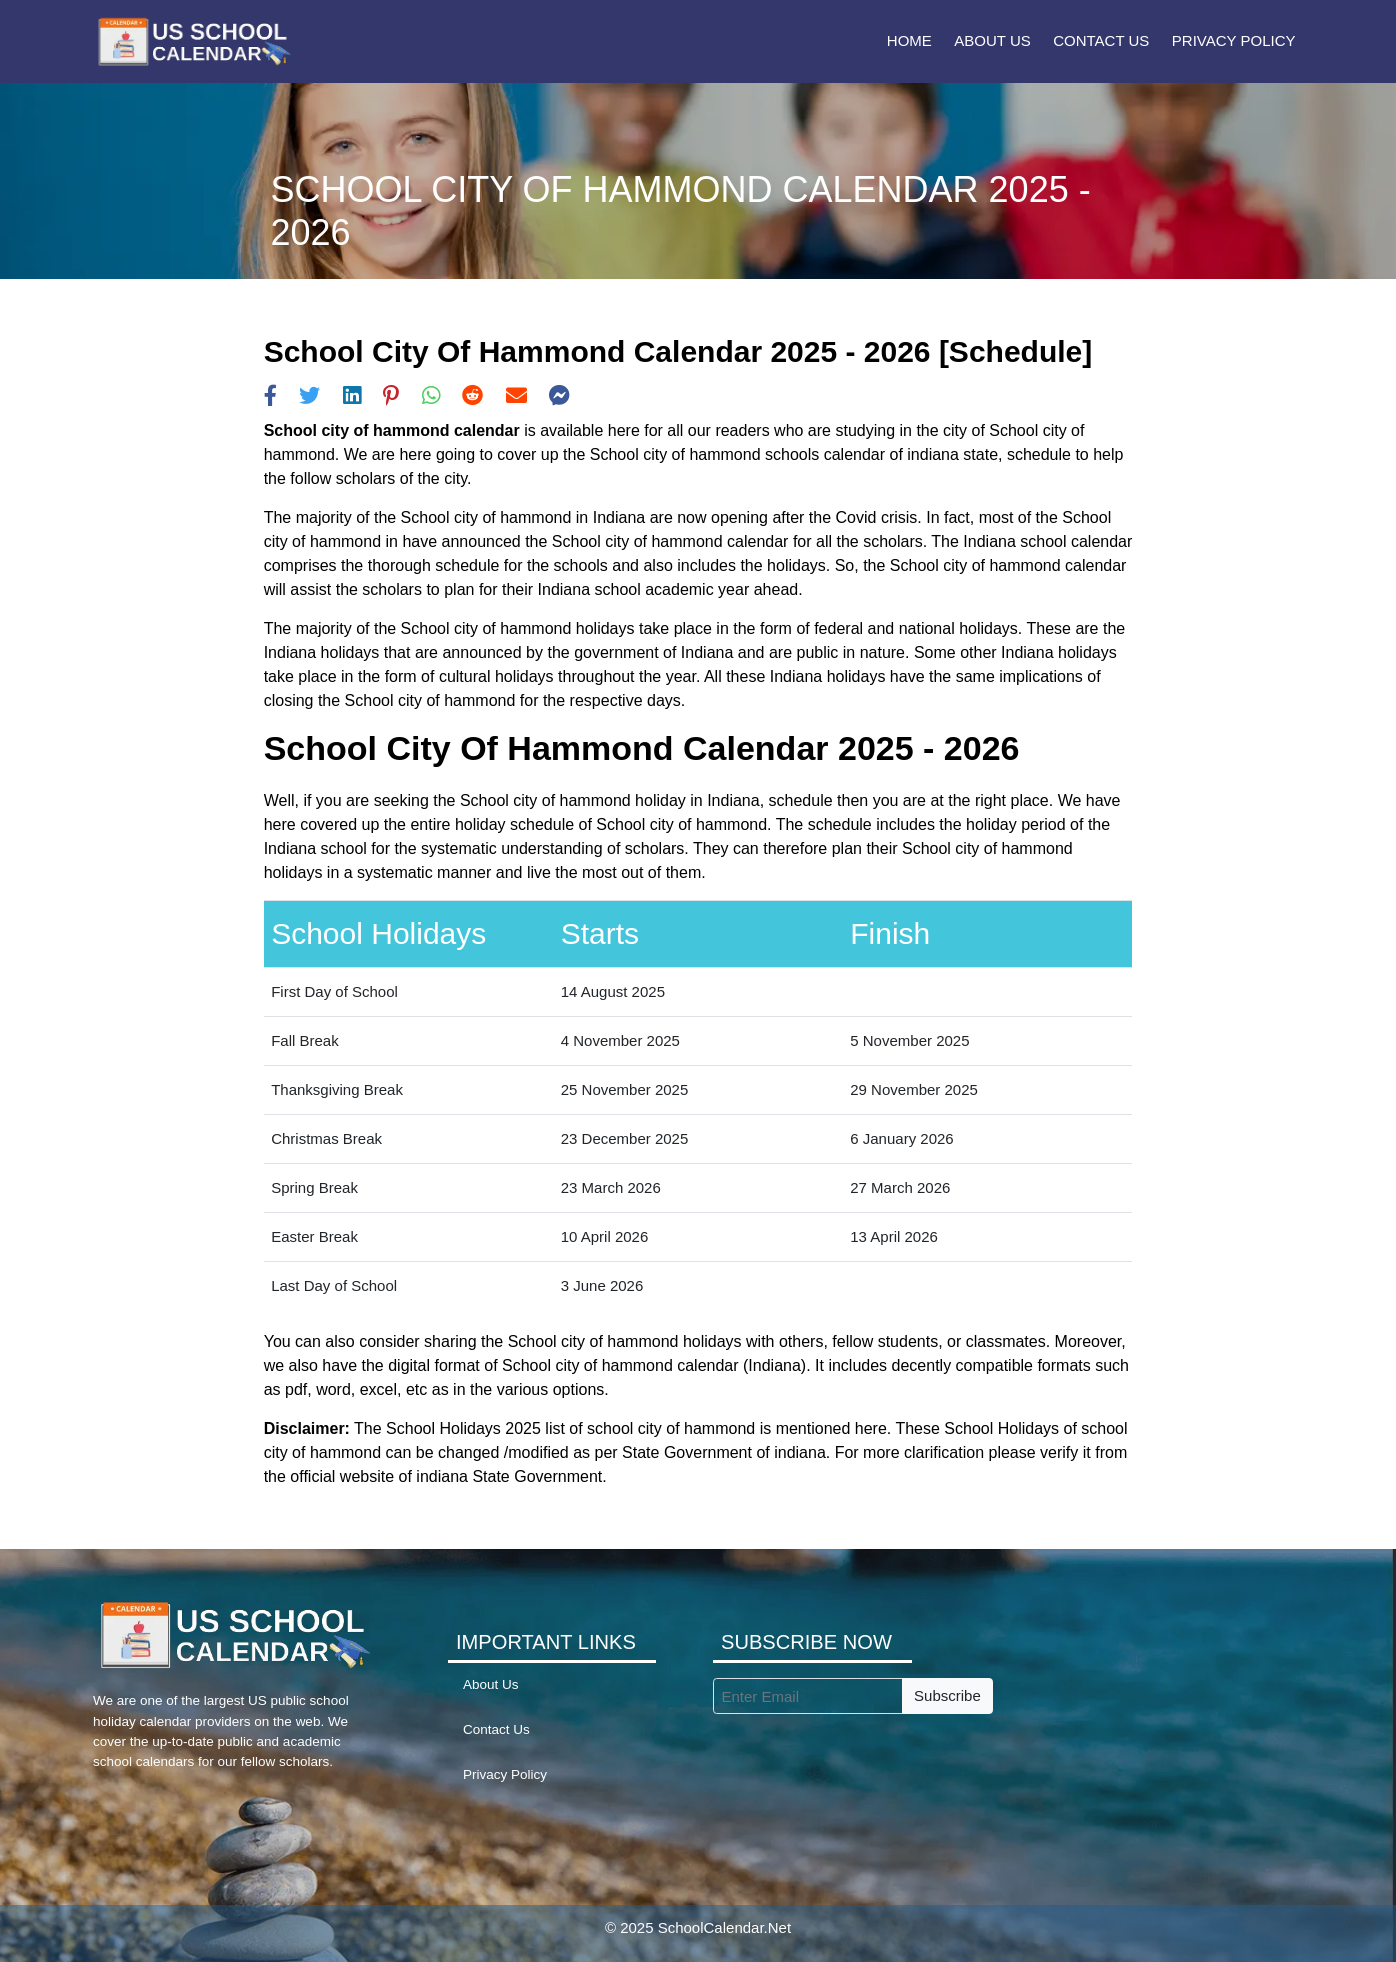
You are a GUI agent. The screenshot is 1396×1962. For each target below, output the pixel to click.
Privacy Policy (1234, 40)
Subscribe (947, 1695)
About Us (992, 40)
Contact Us (1101, 40)
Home (909, 40)
